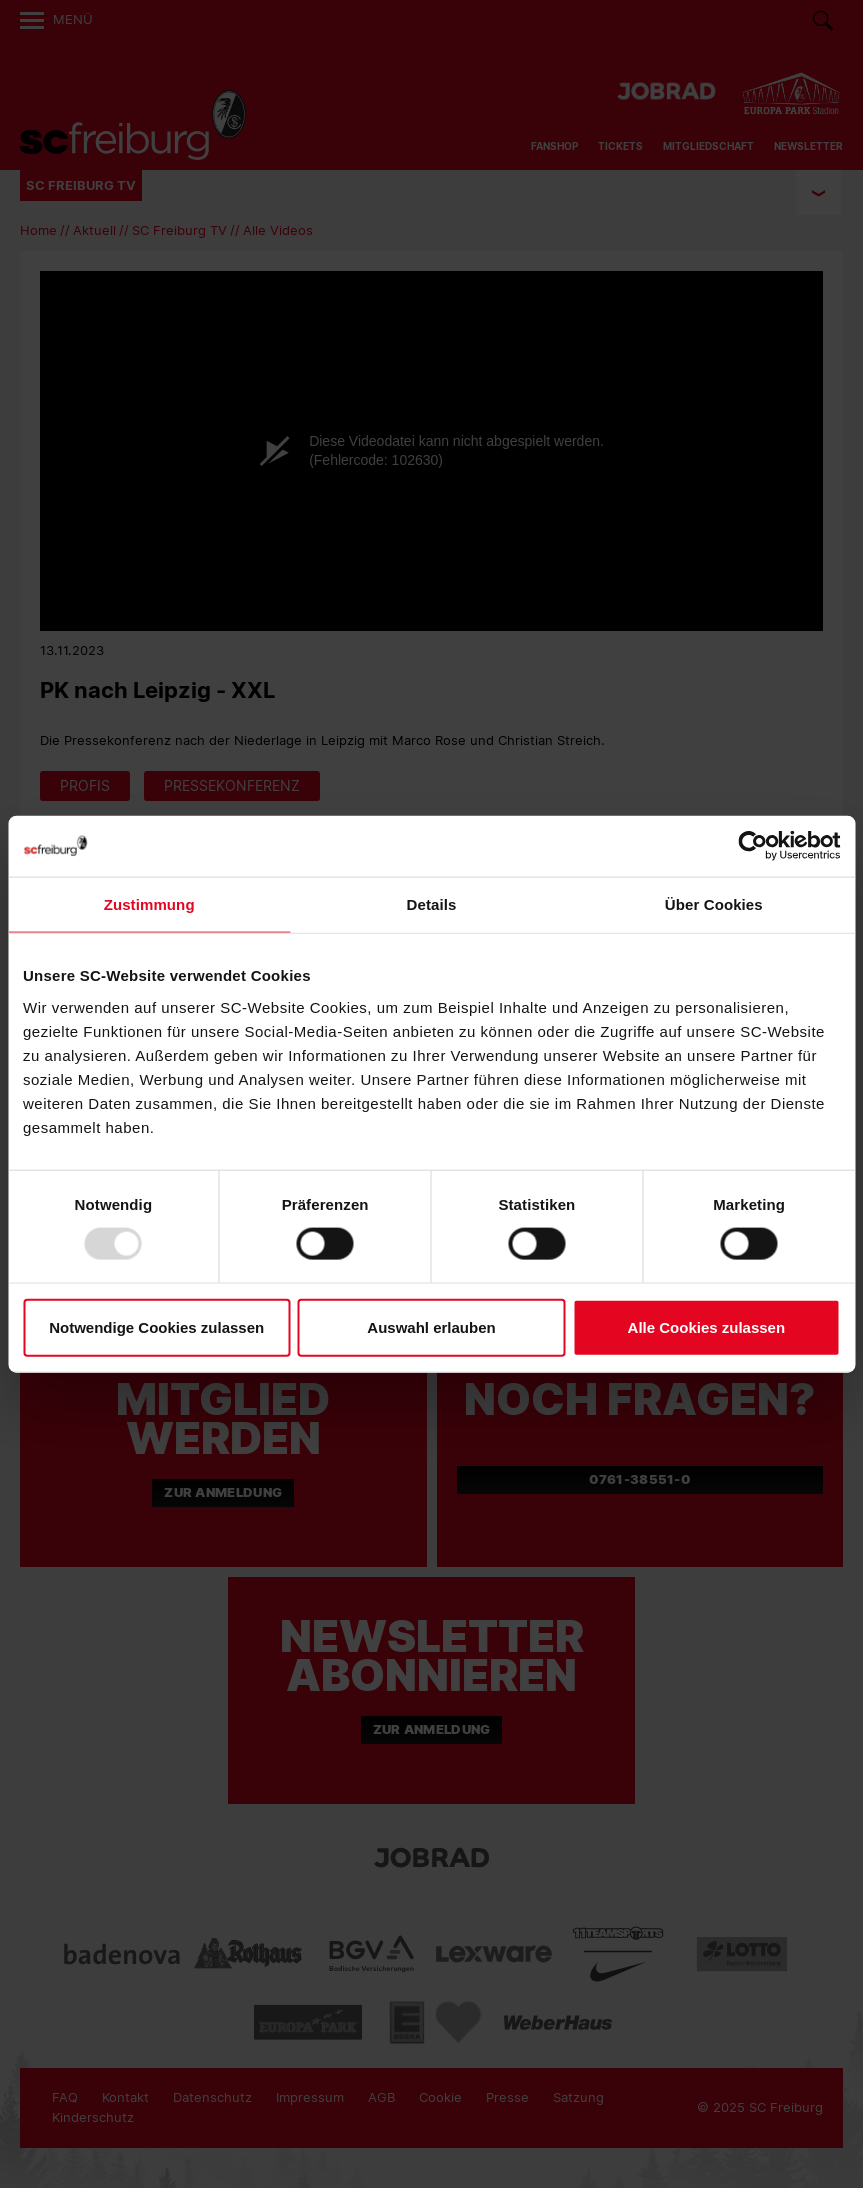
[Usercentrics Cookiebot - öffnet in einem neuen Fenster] (752, 846)
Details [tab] (432, 904)
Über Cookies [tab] (714, 904)
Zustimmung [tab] (149, 904)
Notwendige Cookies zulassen (156, 1326)
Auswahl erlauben (431, 1326)
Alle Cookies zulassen (707, 1326)
